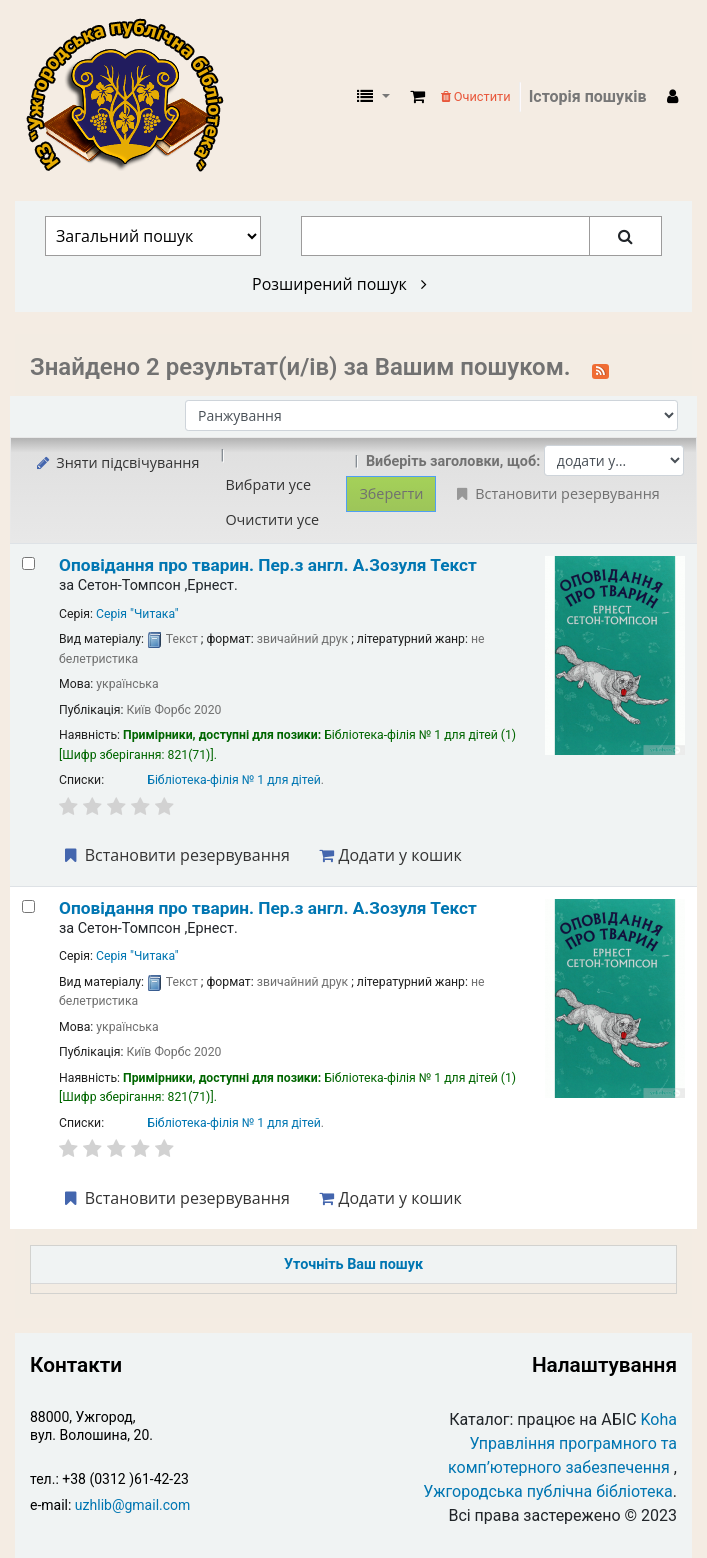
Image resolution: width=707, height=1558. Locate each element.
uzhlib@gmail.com (132, 1505)
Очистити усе (272, 519)
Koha (659, 1419)
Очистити (476, 96)
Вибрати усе (268, 484)
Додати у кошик (390, 855)
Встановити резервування (175, 855)
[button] (417, 97)
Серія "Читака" (137, 614)
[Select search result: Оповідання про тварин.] (28, 563)
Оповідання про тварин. (268, 565)
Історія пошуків (588, 96)
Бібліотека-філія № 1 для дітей (234, 780)
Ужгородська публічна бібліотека (548, 1491)
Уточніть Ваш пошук (353, 1264)
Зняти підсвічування (116, 462)
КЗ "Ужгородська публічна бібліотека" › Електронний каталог (133, 97)
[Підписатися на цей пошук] (600, 369)
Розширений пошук (339, 284)
